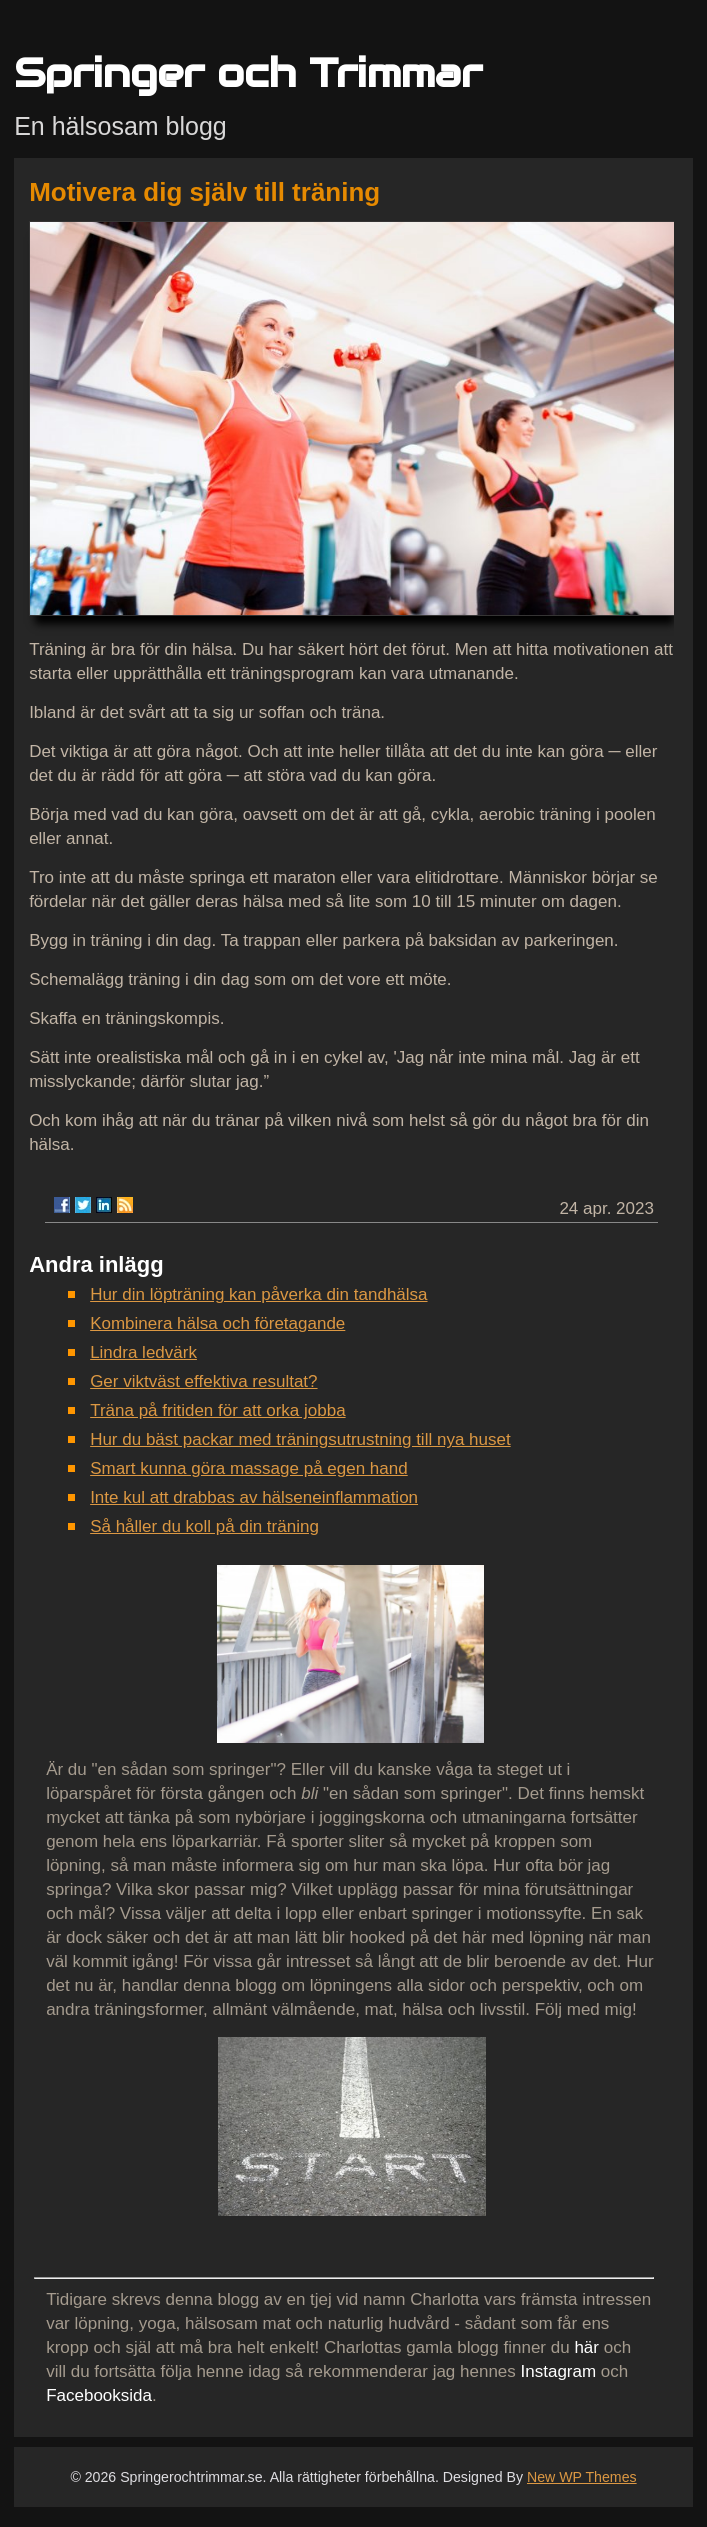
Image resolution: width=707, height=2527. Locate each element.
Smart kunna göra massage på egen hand (249, 1468)
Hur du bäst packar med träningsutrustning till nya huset (300, 1439)
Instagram (559, 2371)
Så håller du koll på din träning (204, 1526)
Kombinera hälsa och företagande (217, 1323)
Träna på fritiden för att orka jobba (217, 1410)
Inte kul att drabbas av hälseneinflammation (254, 1497)
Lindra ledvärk (143, 1352)
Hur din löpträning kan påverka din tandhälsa (258, 1294)
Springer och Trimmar (248, 72)
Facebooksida (99, 2395)
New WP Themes (582, 2477)
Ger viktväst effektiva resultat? (203, 1381)
